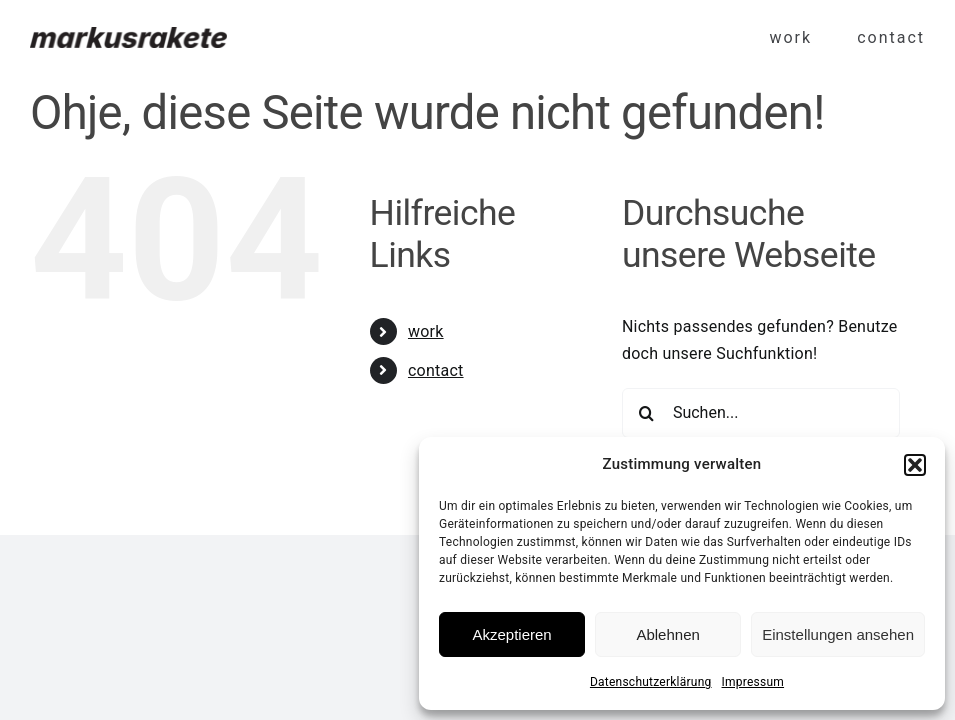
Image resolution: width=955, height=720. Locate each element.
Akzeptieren (511, 634)
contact (436, 370)
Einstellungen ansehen (838, 634)
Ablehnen (667, 634)
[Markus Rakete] (128, 34)
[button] (915, 465)
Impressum (753, 682)
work (426, 331)
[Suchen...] (761, 413)
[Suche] (647, 413)
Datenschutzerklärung (651, 682)
